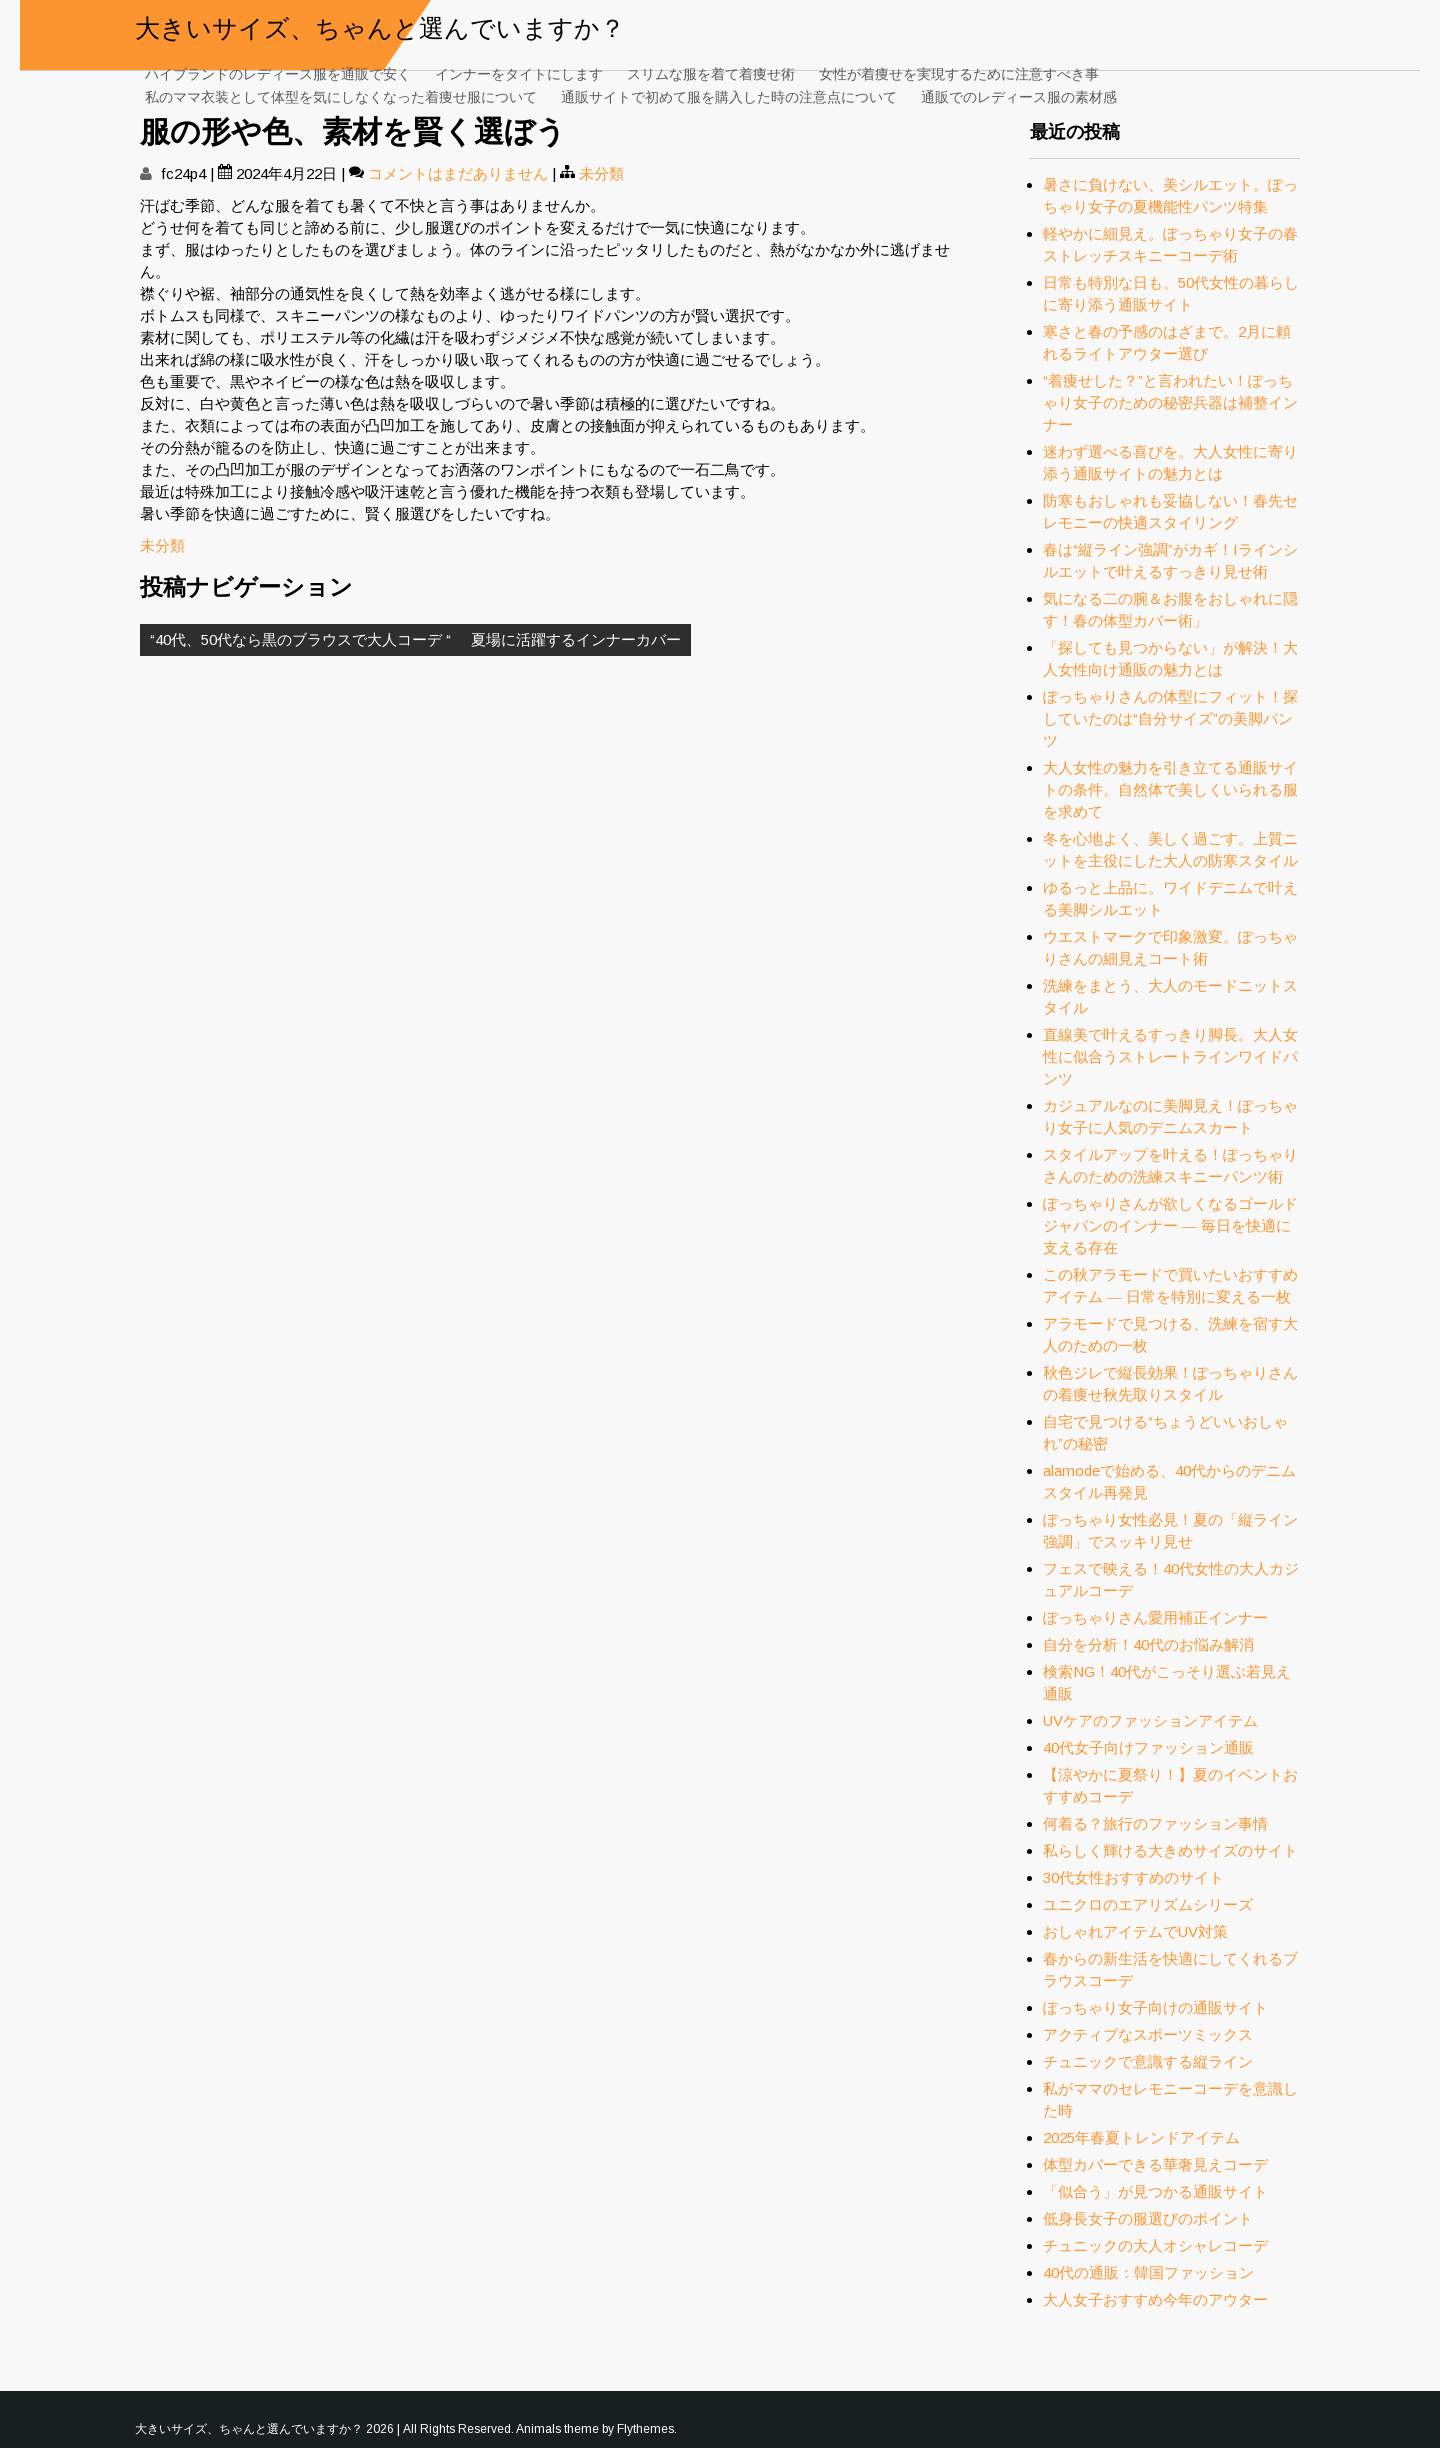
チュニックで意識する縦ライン (1148, 2061)
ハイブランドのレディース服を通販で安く (278, 72)
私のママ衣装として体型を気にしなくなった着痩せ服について (341, 95)
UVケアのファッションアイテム (1150, 1720)
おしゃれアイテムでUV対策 (1135, 1931)
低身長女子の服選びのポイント (1148, 2218)
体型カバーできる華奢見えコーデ (1155, 2164)
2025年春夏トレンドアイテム (1141, 2137)
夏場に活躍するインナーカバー (576, 639)
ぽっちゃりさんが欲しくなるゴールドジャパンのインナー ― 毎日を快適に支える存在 (1170, 1225)
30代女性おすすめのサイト (1133, 1877)
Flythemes (645, 2429)
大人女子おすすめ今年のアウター (1155, 2299)
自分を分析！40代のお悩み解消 (1148, 1644)
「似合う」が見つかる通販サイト (1155, 2191)
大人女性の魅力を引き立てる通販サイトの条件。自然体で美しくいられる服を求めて (1170, 789)
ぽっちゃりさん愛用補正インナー (1155, 1617)
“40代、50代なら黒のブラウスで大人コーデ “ (300, 639)
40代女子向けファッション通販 (1148, 1747)
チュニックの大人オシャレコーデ (1155, 2245)
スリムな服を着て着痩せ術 (711, 72)
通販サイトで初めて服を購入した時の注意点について (729, 95)
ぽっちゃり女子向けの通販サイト (1155, 2007)
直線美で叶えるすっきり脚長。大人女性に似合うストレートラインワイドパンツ (1170, 1056)
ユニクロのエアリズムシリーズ (1148, 1904)
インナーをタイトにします (519, 72)
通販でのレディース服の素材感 (1019, 95)
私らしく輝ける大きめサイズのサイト (1170, 1850)
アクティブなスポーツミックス (1148, 2034)
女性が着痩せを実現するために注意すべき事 (959, 72)
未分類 (601, 173)
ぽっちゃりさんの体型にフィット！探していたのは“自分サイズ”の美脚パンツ (1170, 718)
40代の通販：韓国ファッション (1148, 2272)
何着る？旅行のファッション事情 (1155, 1823)
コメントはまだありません (458, 173)
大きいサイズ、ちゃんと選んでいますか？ (380, 25)
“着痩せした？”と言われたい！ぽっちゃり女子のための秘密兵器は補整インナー (1170, 402)
